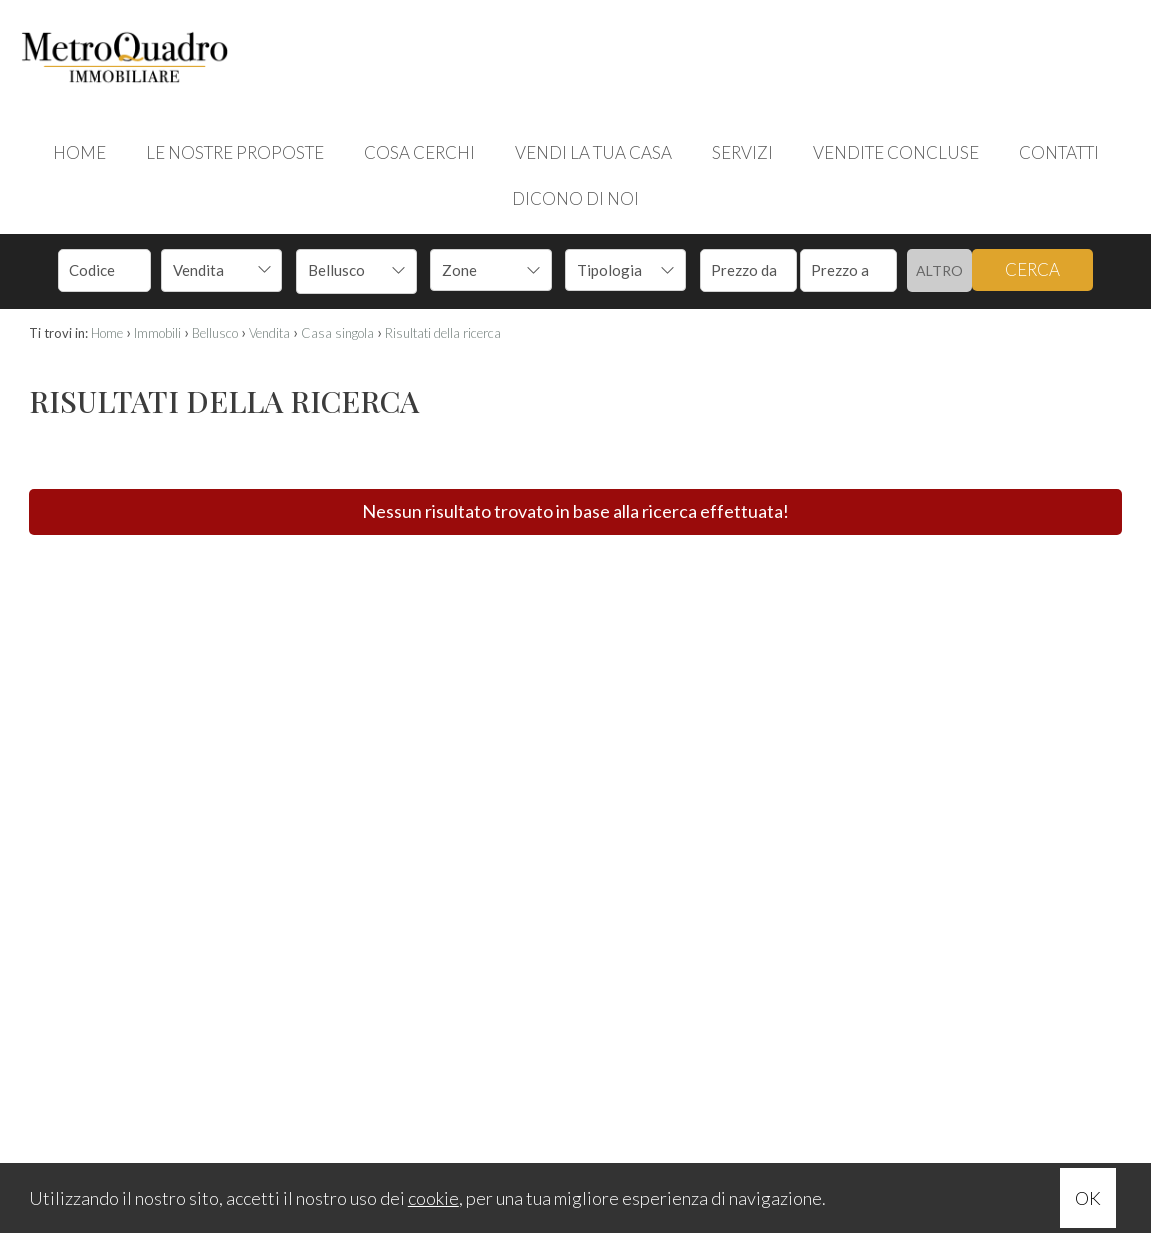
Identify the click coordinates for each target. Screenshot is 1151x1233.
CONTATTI (1059, 152)
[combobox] (221, 270)
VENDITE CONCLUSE (896, 152)
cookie (433, 1198)
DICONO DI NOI (575, 198)
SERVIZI (742, 152)
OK (1088, 1198)
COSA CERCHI (419, 152)
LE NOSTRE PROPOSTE (235, 152)
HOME (79, 152)
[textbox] (479, 270)
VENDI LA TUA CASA (593, 152)
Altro (939, 270)
